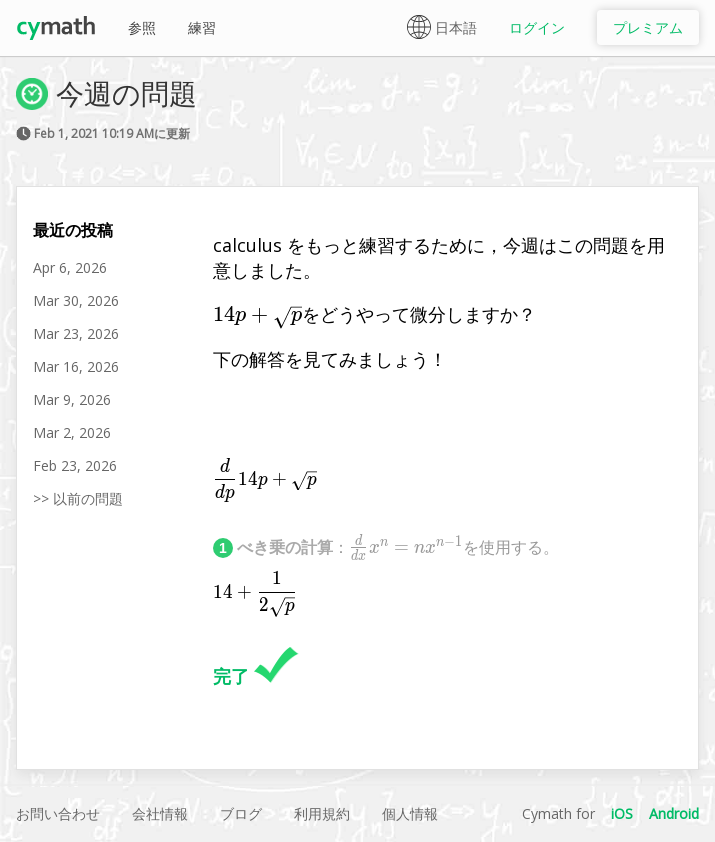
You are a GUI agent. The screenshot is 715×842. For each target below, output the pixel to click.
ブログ (241, 813)
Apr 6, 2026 (70, 267)
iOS (622, 813)
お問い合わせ (58, 813)
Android (674, 813)
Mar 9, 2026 (72, 399)
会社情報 (160, 813)
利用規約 (322, 813)
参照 (142, 27)
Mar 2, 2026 (72, 432)
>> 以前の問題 (78, 498)
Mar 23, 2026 (76, 333)
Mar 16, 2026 (76, 366)
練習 (202, 27)
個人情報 (410, 813)
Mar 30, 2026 (76, 300)
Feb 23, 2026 (75, 465)
